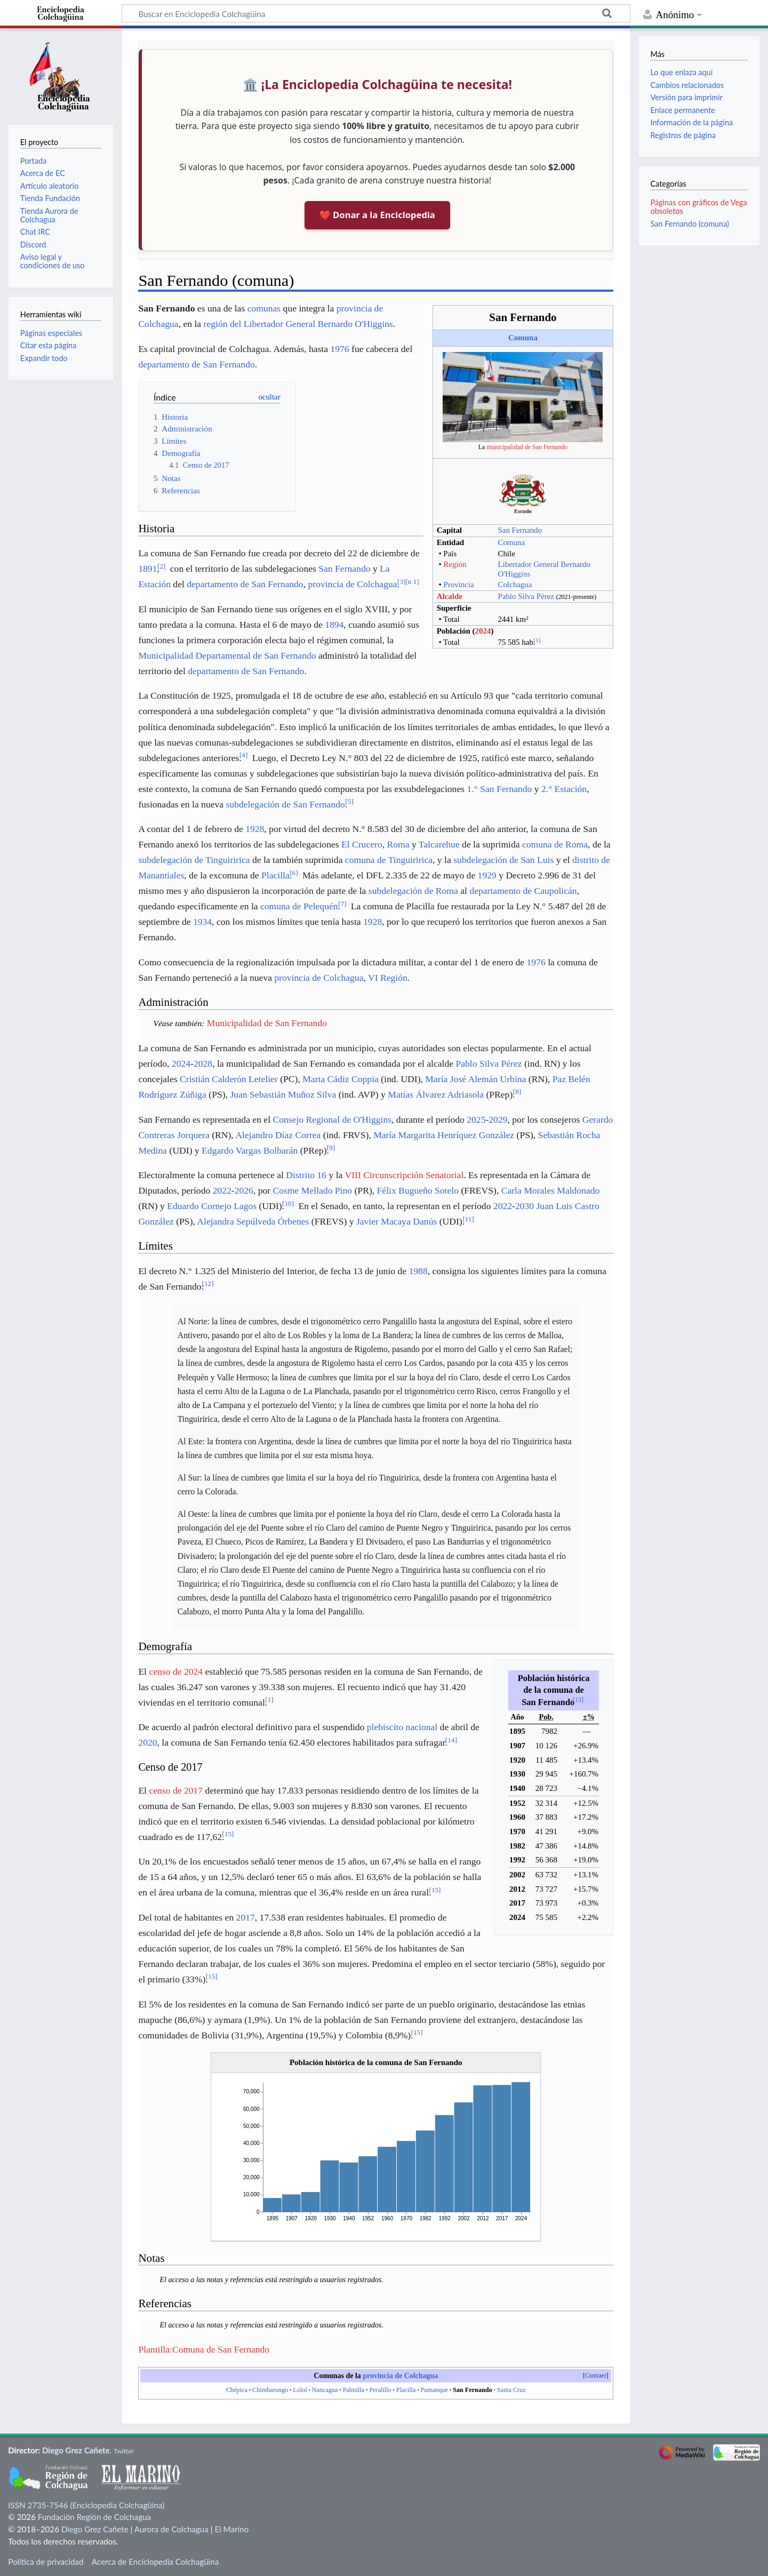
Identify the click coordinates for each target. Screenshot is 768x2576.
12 (208, 1283)
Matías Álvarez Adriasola (436, 1094)
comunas (264, 308)
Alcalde (449, 596)
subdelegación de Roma (413, 890)
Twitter (124, 2451)
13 (578, 1699)
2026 (244, 1190)
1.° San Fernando (499, 788)
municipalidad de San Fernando (526, 447)
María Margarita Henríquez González (443, 1135)
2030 (524, 1206)
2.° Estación (564, 788)
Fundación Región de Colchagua (94, 2517)
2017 (245, 1917)
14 (451, 1740)
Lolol (300, 2390)
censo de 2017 (176, 1790)
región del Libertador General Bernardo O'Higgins (298, 323)
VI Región (387, 977)
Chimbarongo (270, 2390)
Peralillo (380, 2390)
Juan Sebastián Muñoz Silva (283, 1094)
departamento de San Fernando (196, 364)
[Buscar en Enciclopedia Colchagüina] (376, 13)
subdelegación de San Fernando (285, 804)
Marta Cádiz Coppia (340, 1079)
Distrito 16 (306, 1175)
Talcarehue (439, 844)
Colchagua (515, 584)
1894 (334, 624)
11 (468, 1219)
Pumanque (434, 2390)
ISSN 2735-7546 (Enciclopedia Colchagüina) (86, 2505)
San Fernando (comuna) (689, 223)
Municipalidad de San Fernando (267, 1023)
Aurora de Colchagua (171, 2529)
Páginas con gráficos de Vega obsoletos (698, 206)
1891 (147, 568)
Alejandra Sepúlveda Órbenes (253, 1221)
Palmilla (354, 2390)
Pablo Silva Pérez (526, 596)
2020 (147, 1742)
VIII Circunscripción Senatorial (404, 1175)
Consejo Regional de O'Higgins (332, 1119)
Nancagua (325, 2390)
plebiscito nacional (402, 1727)
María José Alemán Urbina (475, 1079)
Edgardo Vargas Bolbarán (250, 1150)
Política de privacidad (45, 2561)
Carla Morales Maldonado (550, 1190)
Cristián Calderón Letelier (229, 1079)
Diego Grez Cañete (76, 2450)
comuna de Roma (555, 844)
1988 (418, 1271)
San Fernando (520, 530)
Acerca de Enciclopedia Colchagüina (155, 2561)
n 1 (412, 582)
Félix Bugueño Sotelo (418, 1190)
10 (288, 1203)
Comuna (523, 337)
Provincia (458, 584)
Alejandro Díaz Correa (278, 1135)
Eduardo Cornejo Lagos (212, 1206)
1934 (202, 921)
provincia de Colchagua (352, 584)
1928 (254, 828)
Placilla (275, 875)
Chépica (236, 2390)
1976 (339, 348)
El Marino (231, 2529)
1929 (487, 875)
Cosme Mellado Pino (313, 1190)
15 (228, 1834)
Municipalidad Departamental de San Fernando (227, 655)
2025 (476, 1119)
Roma (398, 844)
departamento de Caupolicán (523, 890)
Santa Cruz (511, 2390)
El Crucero (361, 844)
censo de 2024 (176, 1671)
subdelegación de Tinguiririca (194, 859)
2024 (483, 631)
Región (454, 564)
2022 (222, 1190)
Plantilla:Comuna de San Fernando (203, 2349)
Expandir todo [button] (44, 358)
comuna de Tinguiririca (389, 859)
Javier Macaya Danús (396, 1221)
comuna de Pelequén (299, 906)
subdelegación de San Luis (503, 859)
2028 (203, 1063)
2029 (498, 1119)
